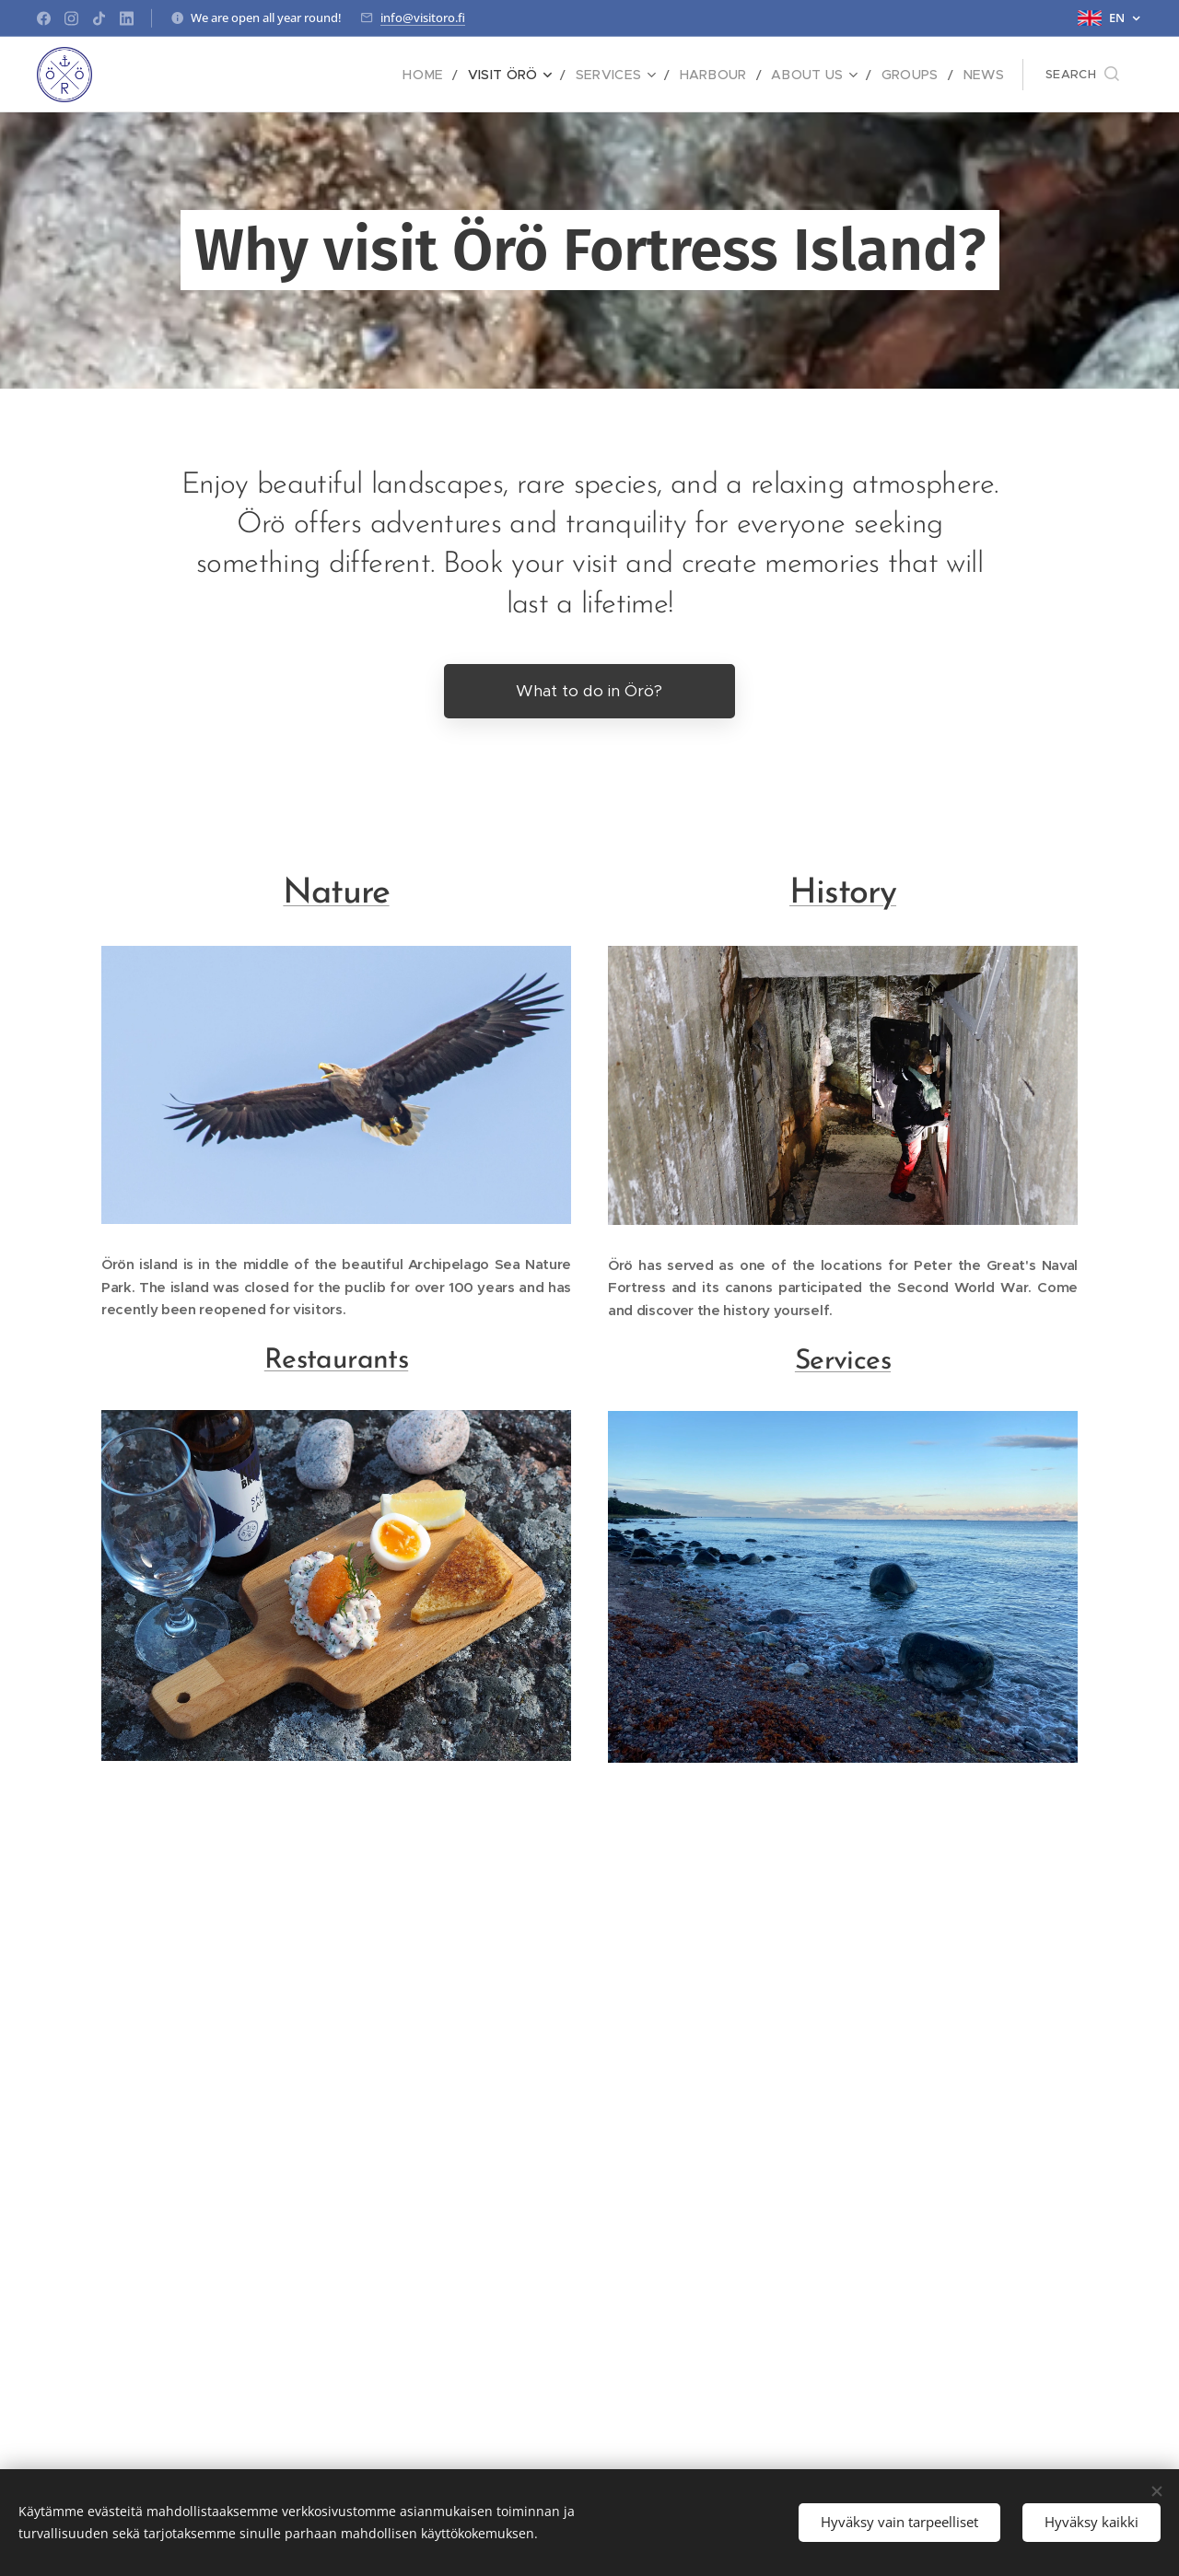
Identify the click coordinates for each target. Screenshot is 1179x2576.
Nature (336, 894)
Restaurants (336, 1361)
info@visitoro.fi (422, 17)
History (842, 894)
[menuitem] (458, 75)
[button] (1082, 75)
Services (843, 1361)
